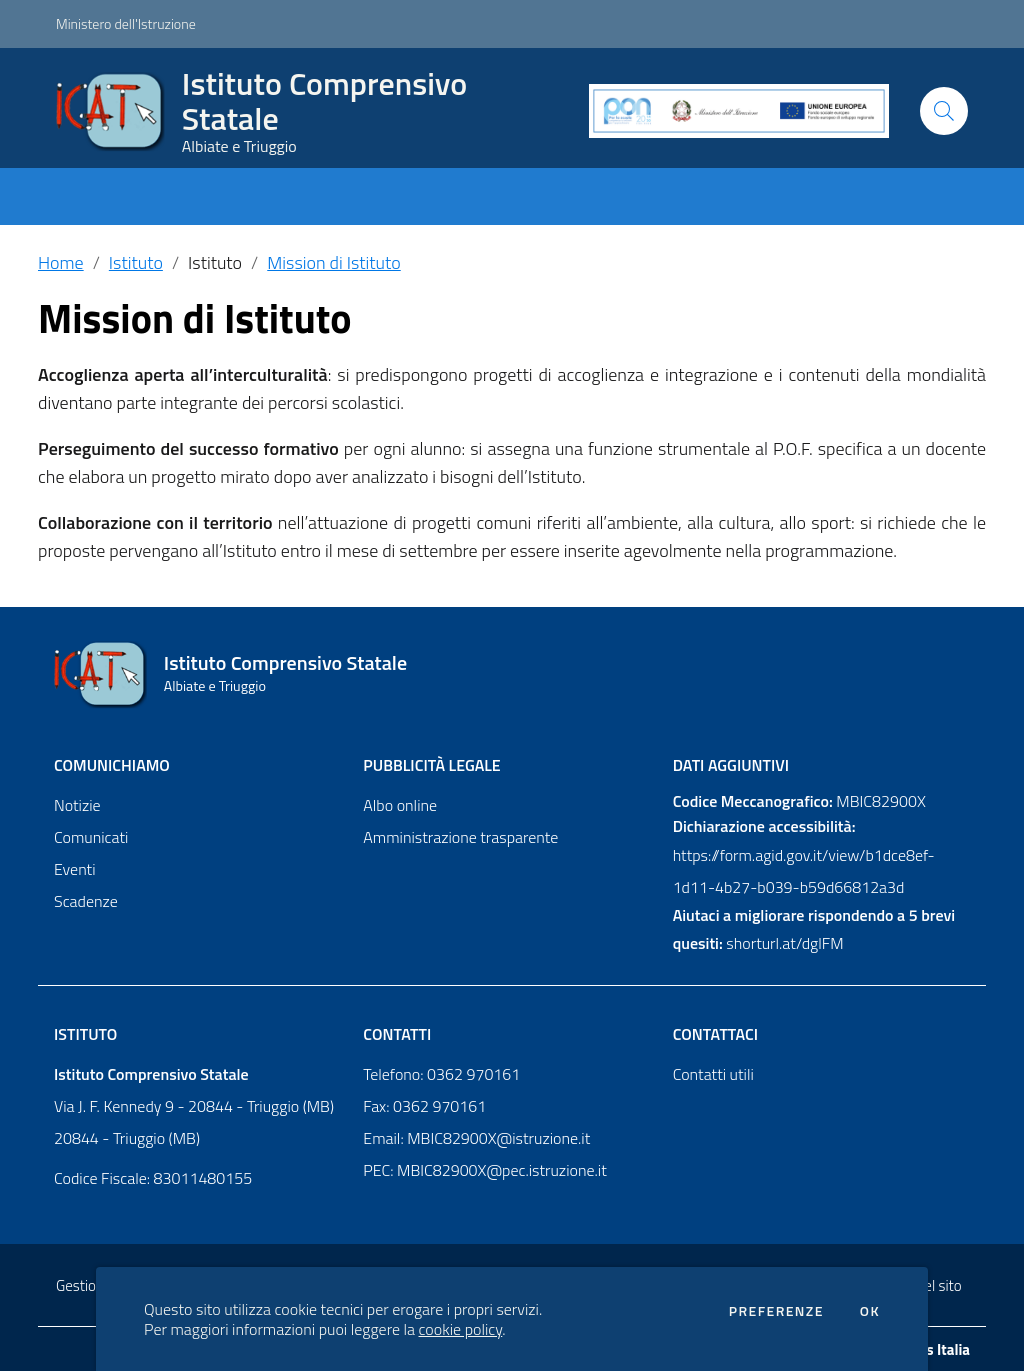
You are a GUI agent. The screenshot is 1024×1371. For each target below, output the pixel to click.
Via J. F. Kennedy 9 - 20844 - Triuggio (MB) (194, 1106)
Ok (870, 1311)
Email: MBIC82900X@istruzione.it (476, 1138)
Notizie (77, 805)
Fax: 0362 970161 (424, 1106)
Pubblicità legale (431, 765)
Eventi (75, 869)
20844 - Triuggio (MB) (127, 1138)
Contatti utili (713, 1074)
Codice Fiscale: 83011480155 (153, 1178)
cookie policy (461, 1329)
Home (61, 262)
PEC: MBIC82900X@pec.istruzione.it (484, 1170)
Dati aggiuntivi (731, 765)
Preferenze (776, 1311)
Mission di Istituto (333, 262)
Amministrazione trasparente (460, 837)
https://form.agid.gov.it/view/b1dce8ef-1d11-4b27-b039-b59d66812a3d (804, 871)
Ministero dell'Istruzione (126, 23)
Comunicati (91, 837)
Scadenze (86, 901)
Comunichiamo (112, 765)
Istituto (136, 262)
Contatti (397, 1034)
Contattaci (715, 1034)
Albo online (400, 805)
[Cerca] (944, 111)
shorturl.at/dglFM (784, 943)
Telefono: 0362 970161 (441, 1074)
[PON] (739, 110)
